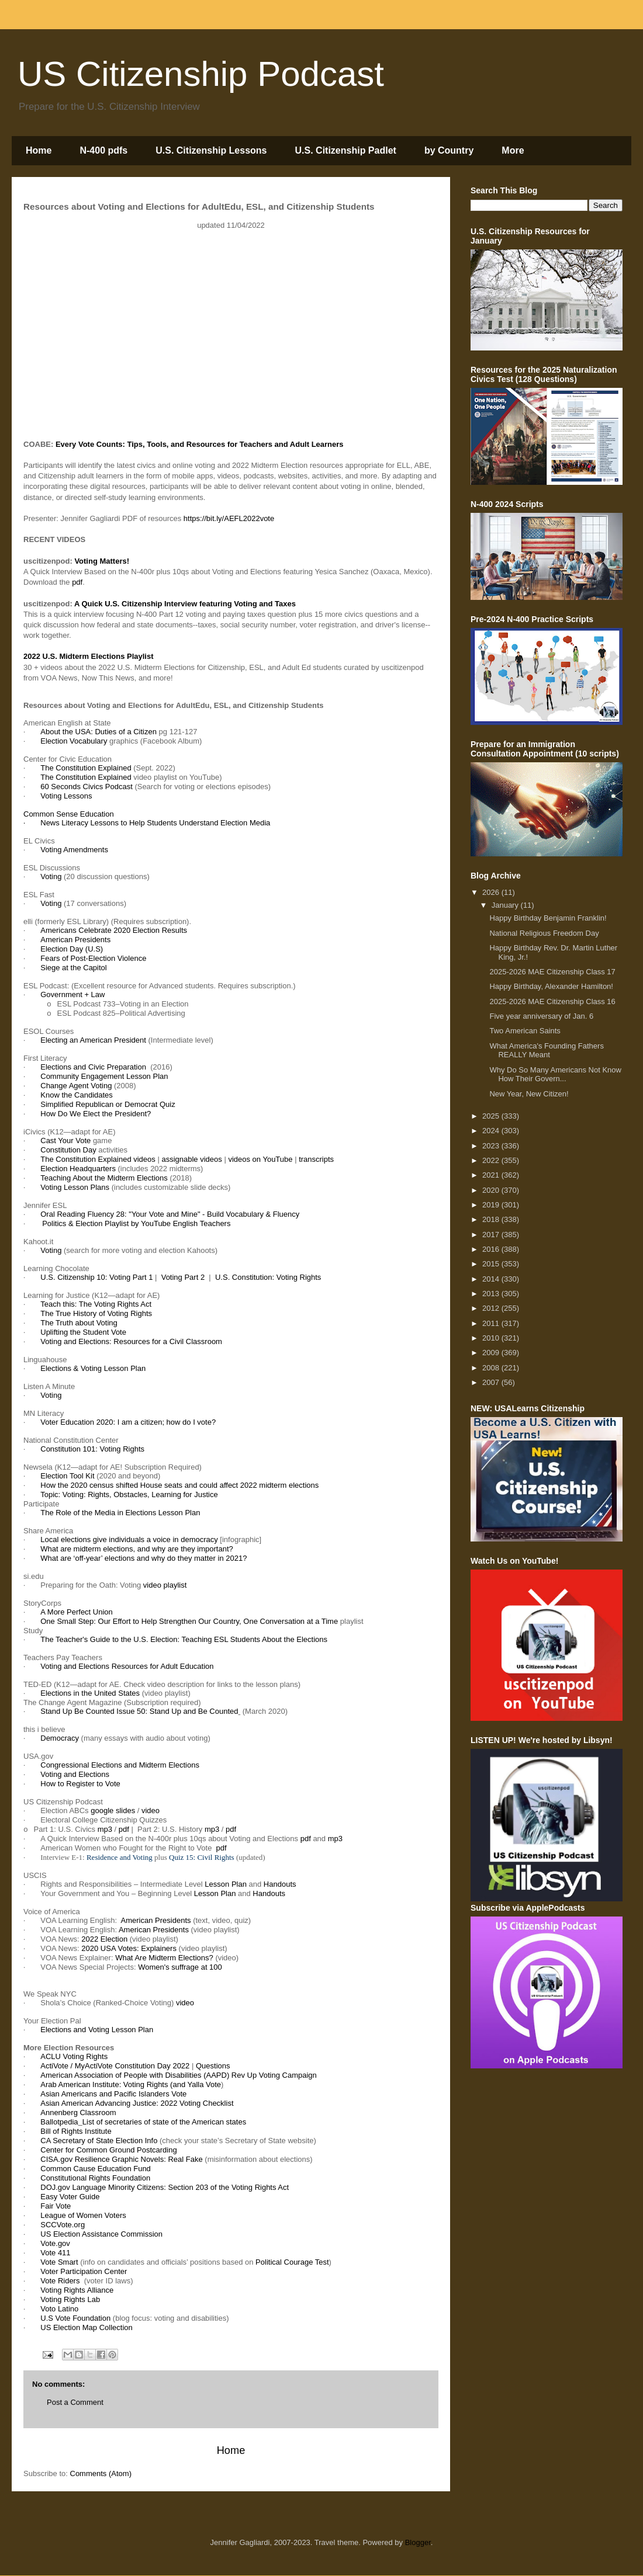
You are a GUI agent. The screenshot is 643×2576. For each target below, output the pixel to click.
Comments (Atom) (101, 2473)
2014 (492, 1279)
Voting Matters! (101, 561)
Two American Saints (524, 1030)
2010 (492, 1338)
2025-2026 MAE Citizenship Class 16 (552, 1001)
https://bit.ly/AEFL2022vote (229, 518)
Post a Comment (75, 2402)
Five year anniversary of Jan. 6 (541, 1016)
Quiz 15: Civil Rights (201, 1857)
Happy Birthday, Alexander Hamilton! (551, 986)
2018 (492, 1219)
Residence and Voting (120, 1857)
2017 (492, 1234)
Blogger (418, 2542)
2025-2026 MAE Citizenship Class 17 (552, 971)
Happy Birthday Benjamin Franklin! (547, 918)
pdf (77, 582)
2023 (492, 1145)
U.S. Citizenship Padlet (345, 150)
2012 (492, 1308)
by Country (448, 150)
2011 (492, 1323)
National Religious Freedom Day (544, 933)
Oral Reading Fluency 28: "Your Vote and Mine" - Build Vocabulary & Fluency (169, 1214)
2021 (492, 1175)
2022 (492, 1160)
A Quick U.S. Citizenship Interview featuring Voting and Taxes (185, 603)
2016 (492, 1249)
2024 (492, 1130)
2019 (492, 1204)
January (506, 905)
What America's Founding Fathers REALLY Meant (546, 1050)
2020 (492, 1190)
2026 (492, 892)
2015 (492, 1263)
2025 (492, 1116)
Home (38, 150)
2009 (492, 1352)
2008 (492, 1367)
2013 (492, 1293)
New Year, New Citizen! (528, 1093)
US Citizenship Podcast (201, 73)
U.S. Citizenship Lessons (211, 150)
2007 (492, 1382)
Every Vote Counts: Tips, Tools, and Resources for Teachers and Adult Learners (200, 444)
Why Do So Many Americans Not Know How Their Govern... (555, 1074)
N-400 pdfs (103, 150)
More (513, 150)
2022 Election (104, 1939)
